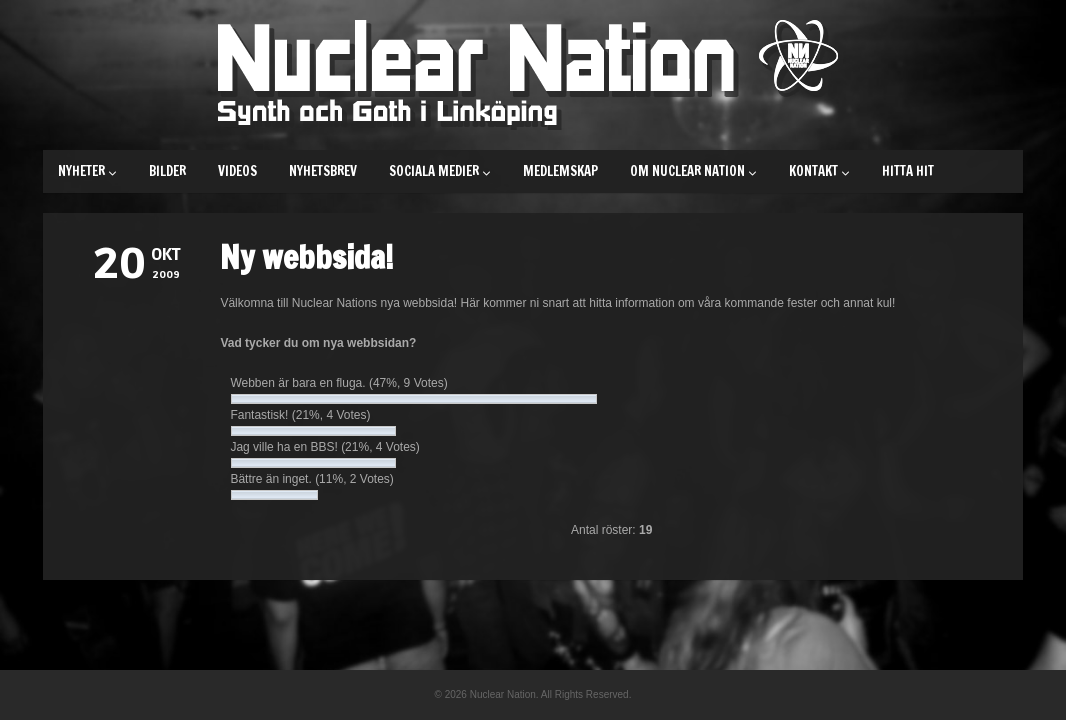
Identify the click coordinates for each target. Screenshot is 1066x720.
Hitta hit (908, 171)
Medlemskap (560, 171)
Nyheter (87, 171)
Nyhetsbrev (323, 171)
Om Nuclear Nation (693, 171)
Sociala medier (440, 171)
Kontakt (819, 171)
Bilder (167, 171)
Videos (237, 171)
